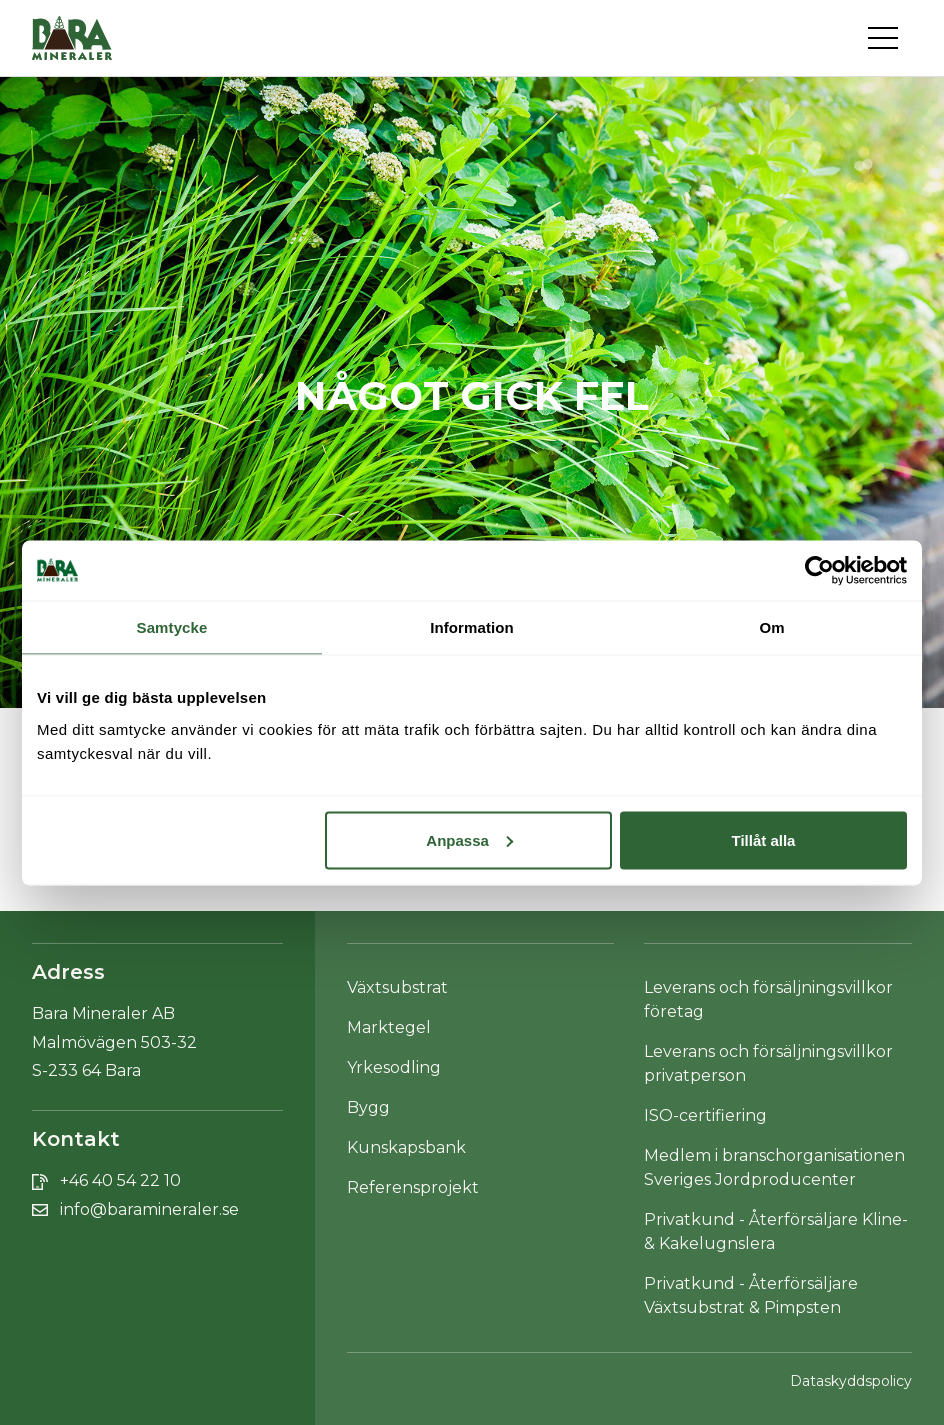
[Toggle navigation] (890, 38)
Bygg (368, 1107)
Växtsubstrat (397, 987)
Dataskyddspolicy (851, 1381)
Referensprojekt (413, 1187)
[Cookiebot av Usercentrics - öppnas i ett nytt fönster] (819, 570)
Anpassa (469, 839)
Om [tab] (771, 626)
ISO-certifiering (705, 1115)
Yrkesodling (394, 1067)
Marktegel (389, 1027)
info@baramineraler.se (149, 1209)
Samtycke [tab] (172, 626)
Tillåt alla (763, 839)
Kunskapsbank (406, 1147)
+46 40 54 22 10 (120, 1180)
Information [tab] (472, 626)
